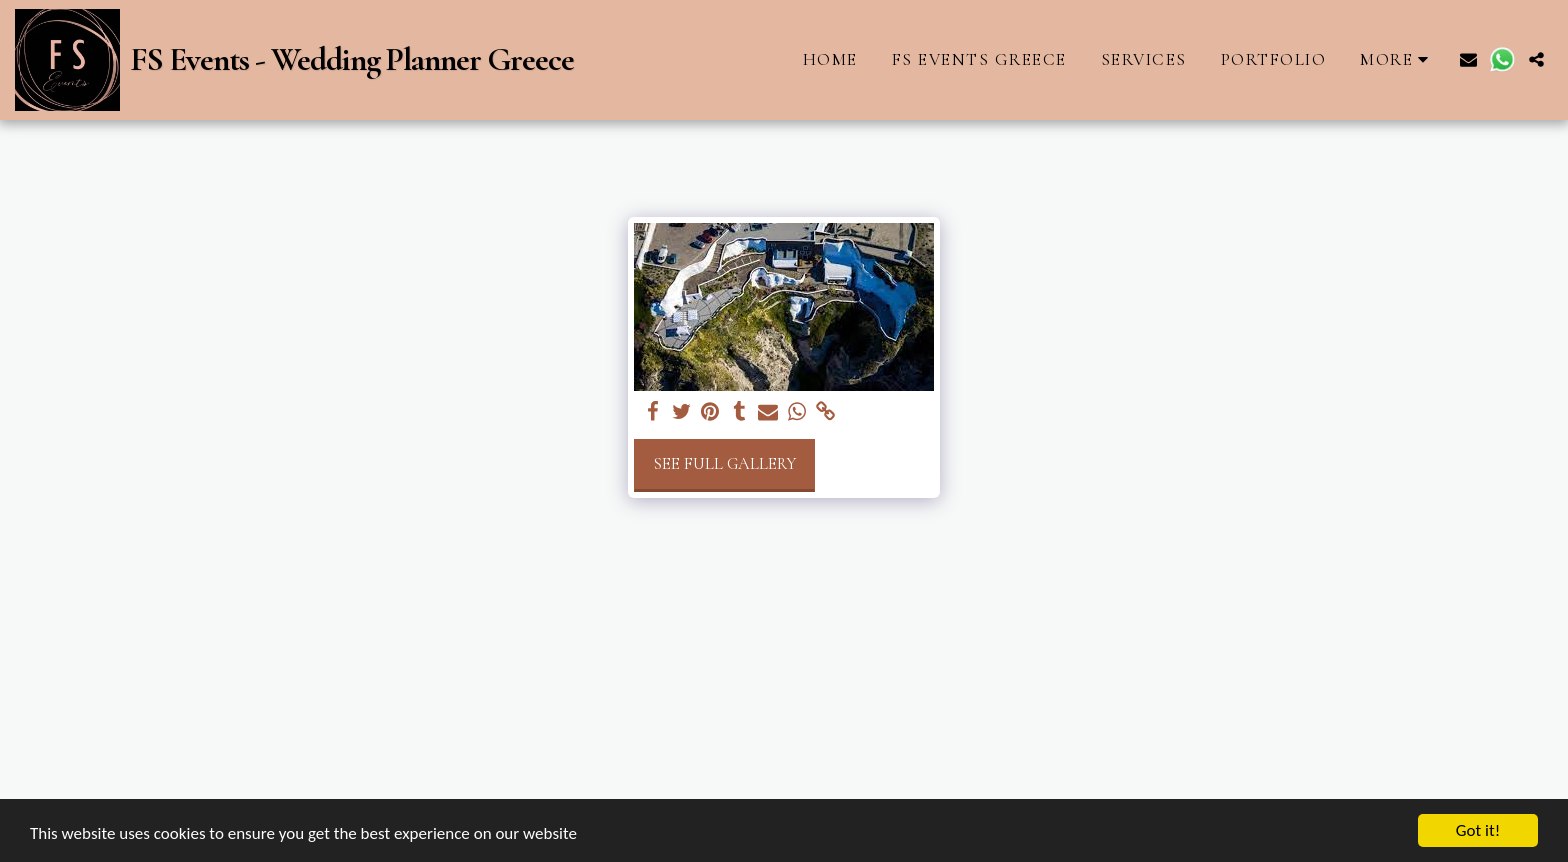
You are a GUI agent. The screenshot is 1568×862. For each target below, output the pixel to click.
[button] (1468, 59)
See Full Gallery (724, 464)
